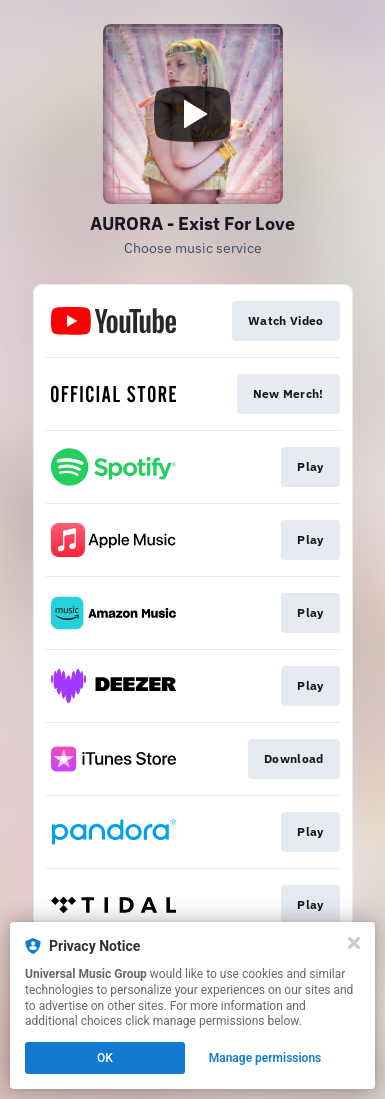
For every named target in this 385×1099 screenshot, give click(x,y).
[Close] (354, 943)
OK (105, 1058)
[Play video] (193, 114)
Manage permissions (265, 1058)
